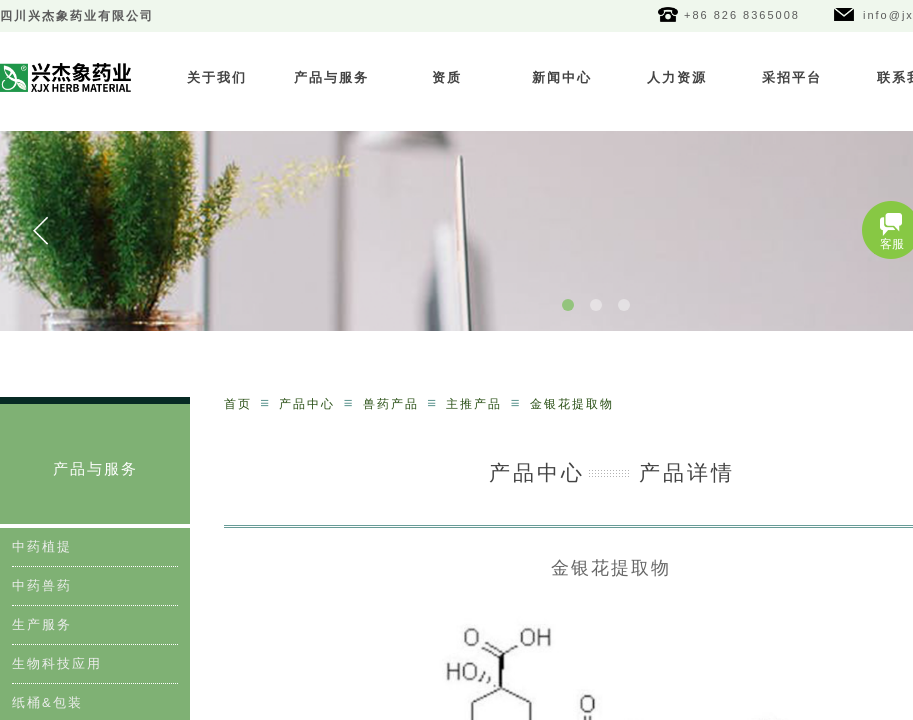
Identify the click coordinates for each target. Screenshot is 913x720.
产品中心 (307, 404)
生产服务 (42, 624)
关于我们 (217, 77)
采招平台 (792, 77)
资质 (447, 77)
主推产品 (474, 404)
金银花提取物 (572, 404)
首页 (238, 404)
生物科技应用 (57, 663)
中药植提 (42, 546)
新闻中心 (562, 77)
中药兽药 (42, 585)
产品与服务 (331, 77)
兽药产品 (391, 404)
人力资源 (677, 77)
